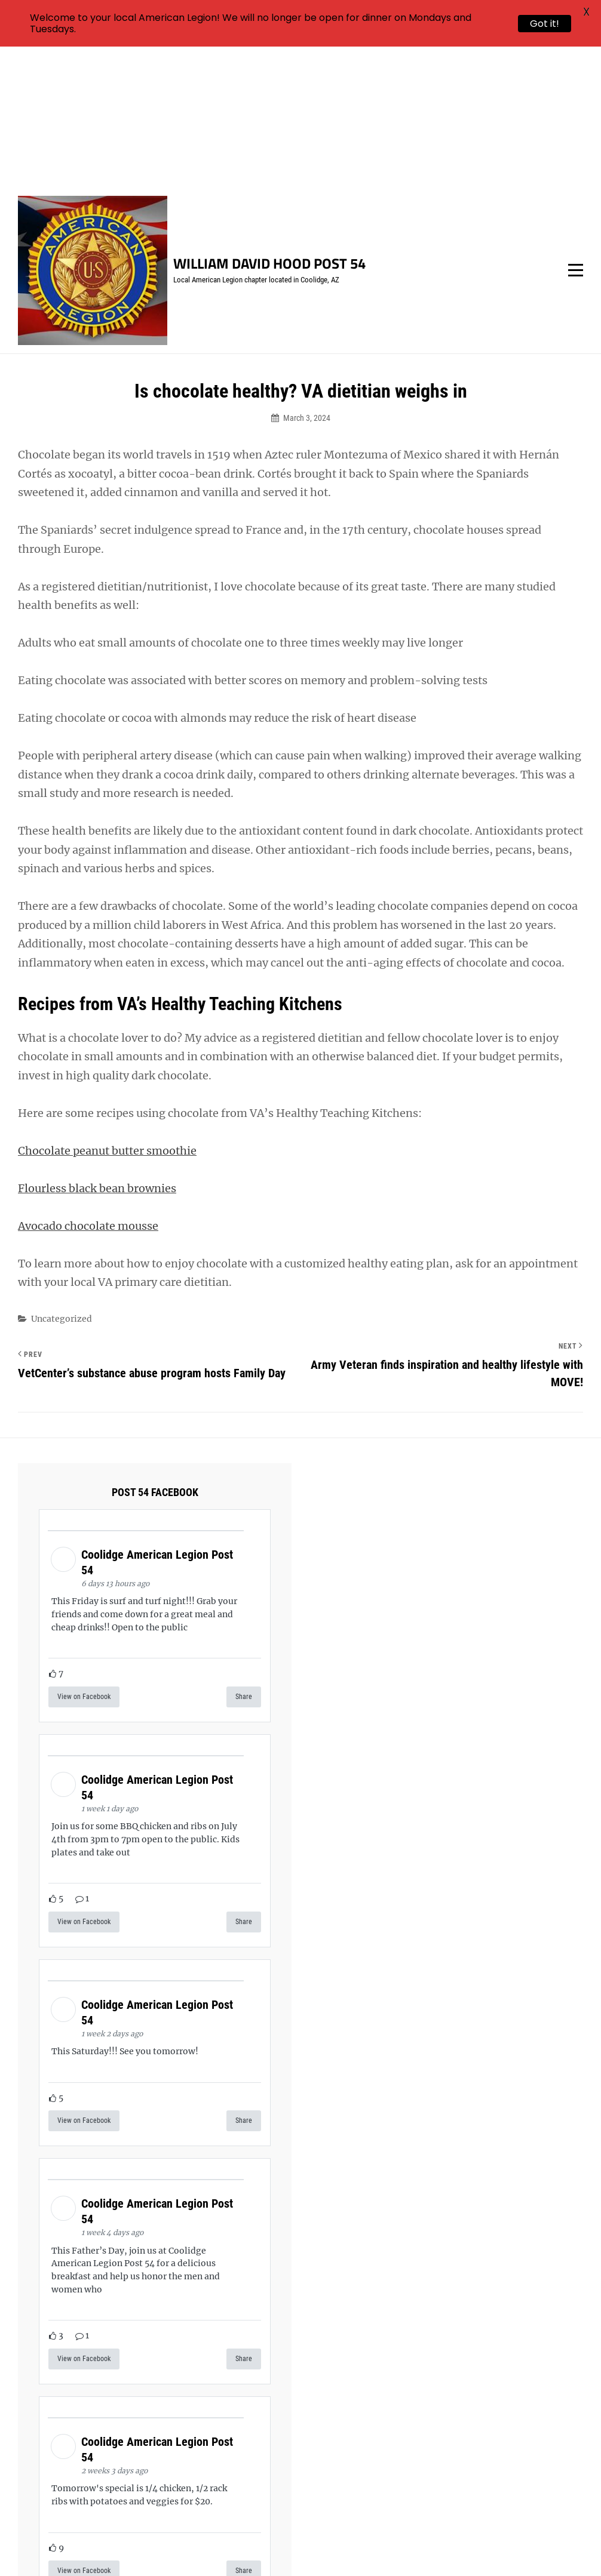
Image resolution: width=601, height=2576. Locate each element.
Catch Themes (519, 2547)
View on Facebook (84, 1556)
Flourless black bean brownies (97, 1047)
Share (243, 1556)
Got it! (544, 23)
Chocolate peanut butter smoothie (107, 1010)
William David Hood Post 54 (269, 123)
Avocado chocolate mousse (88, 1085)
